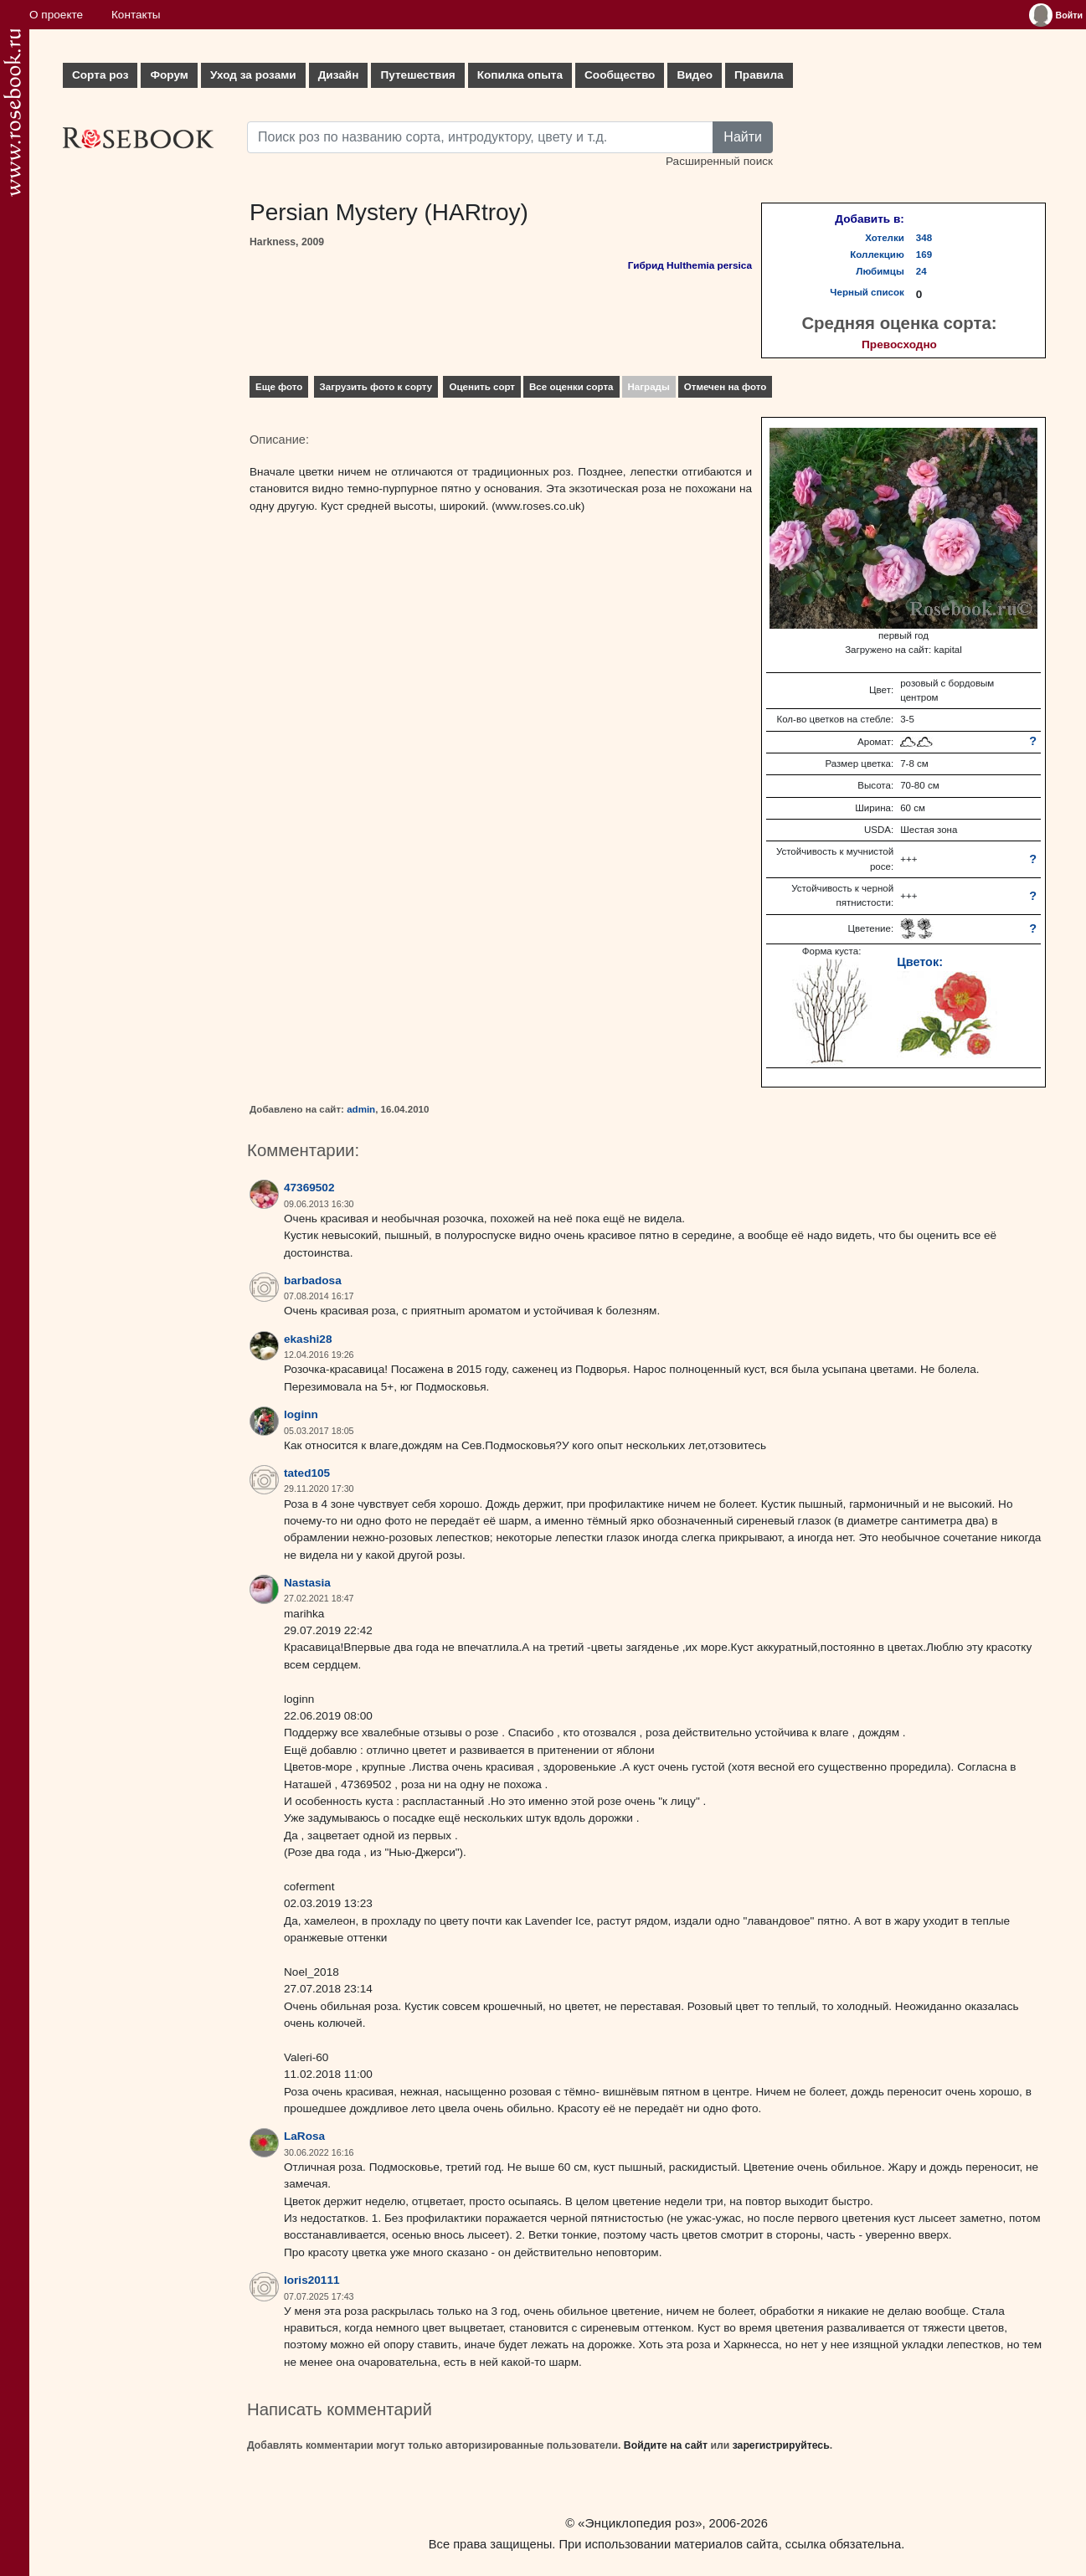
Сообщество (619, 75)
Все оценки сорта (571, 387)
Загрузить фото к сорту (376, 387)
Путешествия (417, 75)
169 (924, 254)
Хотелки (884, 238)
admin (361, 1109)
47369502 (309, 1187)
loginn (301, 1414)
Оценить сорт (482, 387)
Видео (695, 75)
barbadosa (313, 1280)
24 (921, 271)
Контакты (136, 14)
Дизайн (338, 75)
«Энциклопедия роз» (640, 2523)
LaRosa (304, 2136)
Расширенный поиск (719, 161)
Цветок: (920, 962)
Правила (759, 75)
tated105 (307, 1473)
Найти (742, 137)
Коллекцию (877, 254)
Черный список (866, 292)
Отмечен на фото (725, 387)
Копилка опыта (520, 75)
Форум (169, 75)
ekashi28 (308, 1339)
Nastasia (307, 1582)
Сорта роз (100, 75)
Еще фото (278, 387)
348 (924, 238)
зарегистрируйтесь (781, 2445)
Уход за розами (253, 75)
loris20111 (312, 2280)
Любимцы (880, 271)
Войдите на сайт (666, 2445)
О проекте (56, 14)
